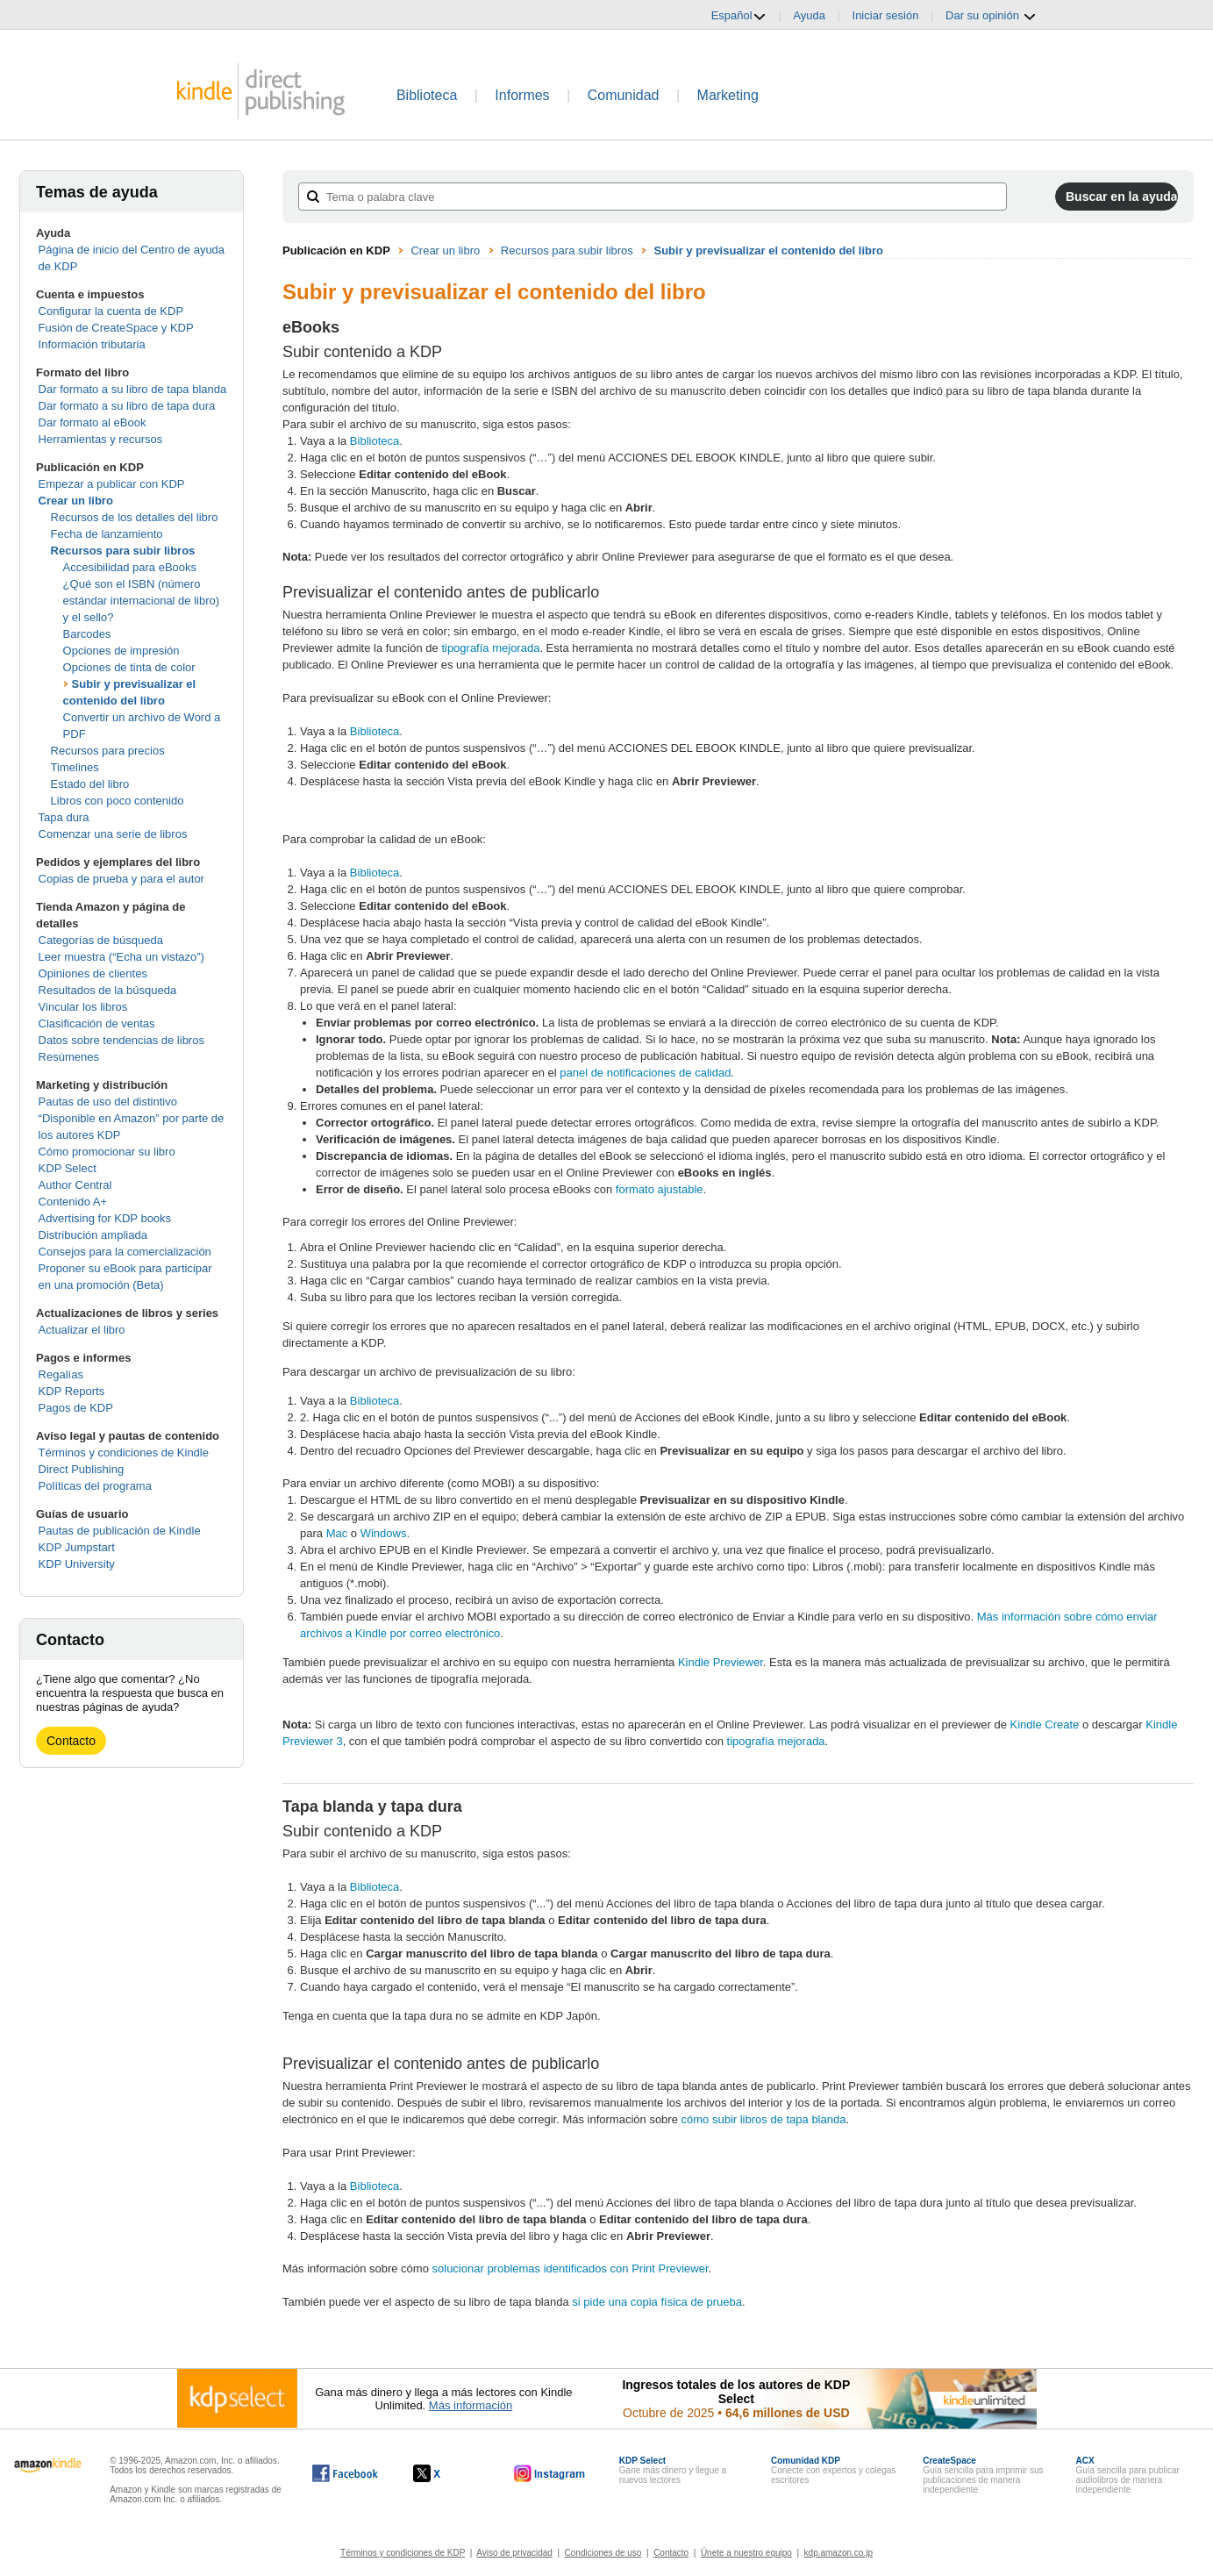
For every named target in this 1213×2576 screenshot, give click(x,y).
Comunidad (624, 95)
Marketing (728, 95)
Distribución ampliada (93, 1234)
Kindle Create (1045, 1724)
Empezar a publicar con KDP (112, 483)
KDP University (77, 1564)
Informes (522, 95)
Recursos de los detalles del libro (134, 517)
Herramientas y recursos (101, 439)
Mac (337, 1533)
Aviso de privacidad (514, 2553)
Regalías (61, 1374)
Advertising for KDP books (105, 1218)
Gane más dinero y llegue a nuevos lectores (672, 2470)
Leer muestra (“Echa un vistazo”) (121, 956)
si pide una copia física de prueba (657, 2301)
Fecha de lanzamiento (107, 533)
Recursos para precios (108, 750)
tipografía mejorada (490, 648)
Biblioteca (426, 95)
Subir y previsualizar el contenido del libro (768, 250)
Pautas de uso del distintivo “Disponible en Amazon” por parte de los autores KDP (132, 1118)
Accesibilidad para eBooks (129, 567)
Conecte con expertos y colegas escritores (833, 2470)
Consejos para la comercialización (125, 1251)
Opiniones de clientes (93, 973)
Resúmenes (69, 1056)
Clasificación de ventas (97, 1023)
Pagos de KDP (76, 1407)
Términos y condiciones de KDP (402, 2553)
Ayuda (809, 15)
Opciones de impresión (121, 650)
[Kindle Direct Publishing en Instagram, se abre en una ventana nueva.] (550, 2473)
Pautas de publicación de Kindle (120, 1530)
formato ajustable (659, 1189)
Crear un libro (76, 500)
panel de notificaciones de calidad (645, 1072)
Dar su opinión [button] (990, 16)
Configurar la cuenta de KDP (111, 311)
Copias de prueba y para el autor (121, 878)
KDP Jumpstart (77, 1547)
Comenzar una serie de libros (113, 834)
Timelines (75, 767)
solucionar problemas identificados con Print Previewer (570, 2268)
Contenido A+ (73, 1201)
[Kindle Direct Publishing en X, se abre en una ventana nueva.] (445, 2473)
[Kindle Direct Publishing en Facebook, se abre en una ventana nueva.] (345, 2473)
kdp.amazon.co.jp (838, 2553)
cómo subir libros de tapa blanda (763, 2119)
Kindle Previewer (720, 1662)
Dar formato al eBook (92, 422)
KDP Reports (72, 1391)
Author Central (75, 1184)
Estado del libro (90, 784)
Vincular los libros (83, 1006)
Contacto (71, 1741)
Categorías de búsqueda (101, 940)
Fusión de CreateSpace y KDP (116, 327)
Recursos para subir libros (123, 550)
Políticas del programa (95, 1485)
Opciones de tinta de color (129, 667)
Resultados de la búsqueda (108, 990)
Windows (381, 1533)
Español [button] (739, 16)
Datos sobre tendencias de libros (121, 1040)
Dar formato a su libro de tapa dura (127, 405)
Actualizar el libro (82, 1329)
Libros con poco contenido (117, 800)
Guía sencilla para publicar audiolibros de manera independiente (1127, 2475)
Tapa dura (64, 817)
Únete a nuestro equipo (746, 2553)
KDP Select (67, 1168)
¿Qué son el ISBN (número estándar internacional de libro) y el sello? (141, 600)
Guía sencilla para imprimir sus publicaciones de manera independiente (983, 2475)
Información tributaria (92, 344)
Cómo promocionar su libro (107, 1151)
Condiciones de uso (603, 2553)
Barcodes (87, 633)
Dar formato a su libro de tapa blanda (133, 389)
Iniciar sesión (886, 15)
